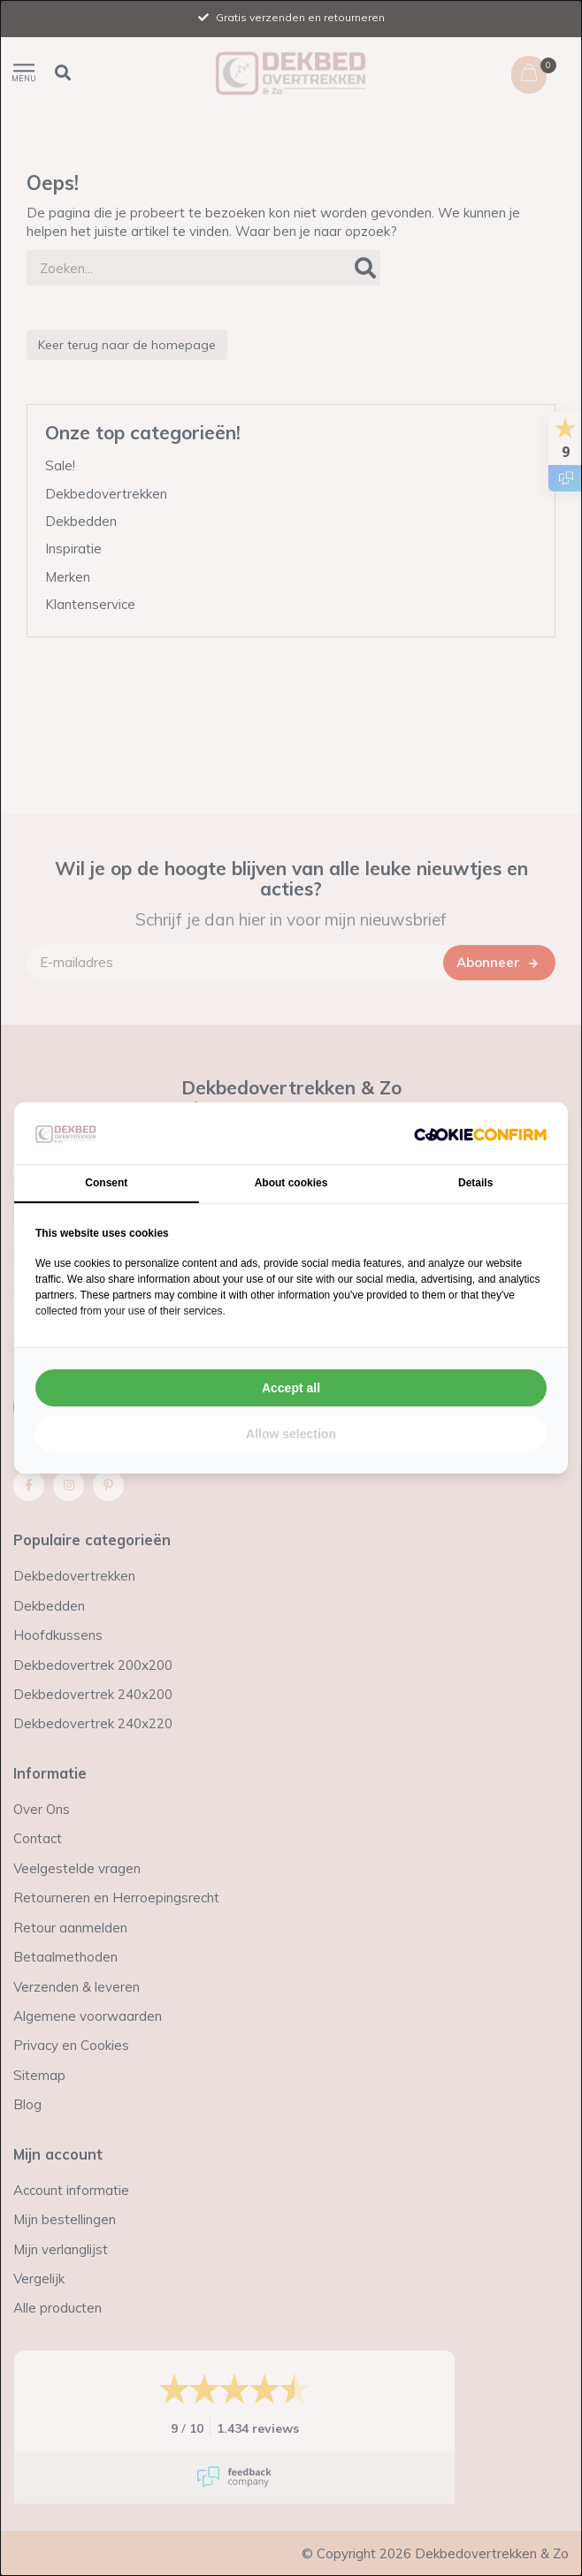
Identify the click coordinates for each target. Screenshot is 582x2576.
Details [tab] (475, 1183)
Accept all (291, 1388)
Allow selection (291, 1434)
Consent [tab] (106, 1183)
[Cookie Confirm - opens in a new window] (480, 1133)
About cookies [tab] (291, 1183)
